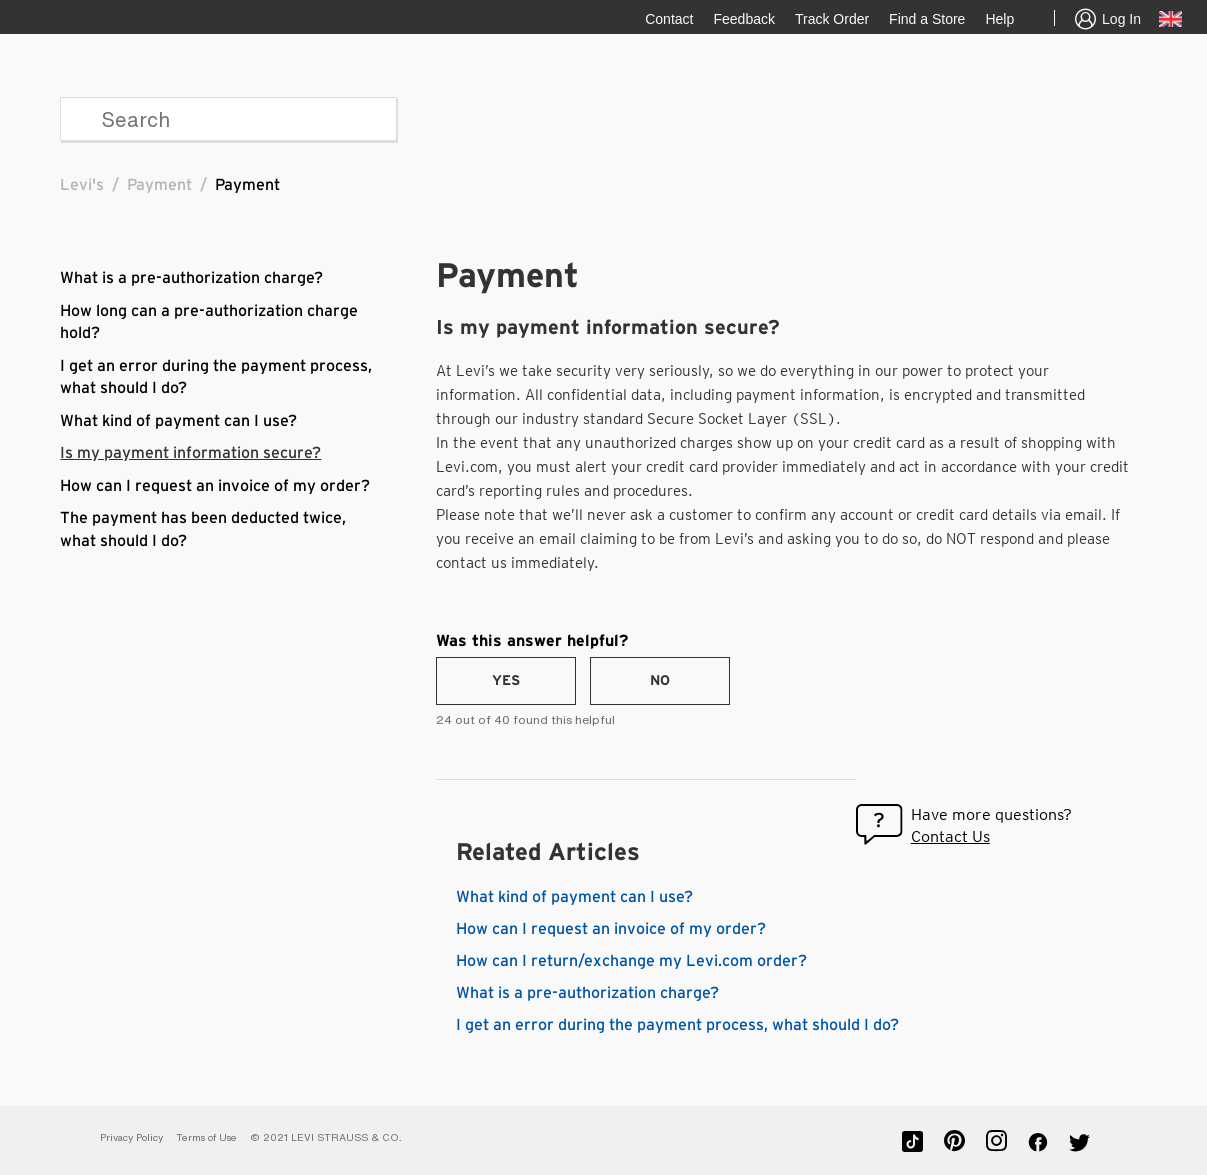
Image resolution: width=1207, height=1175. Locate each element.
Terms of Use (206, 1137)
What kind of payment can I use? (178, 421)
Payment (159, 185)
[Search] (228, 119)
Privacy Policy (131, 1137)
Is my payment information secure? (190, 453)
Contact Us (950, 836)
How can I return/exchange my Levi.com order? (631, 961)
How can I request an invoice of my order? (215, 486)
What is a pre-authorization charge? (191, 278)
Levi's (82, 185)
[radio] (506, 681)
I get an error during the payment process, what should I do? (677, 1025)
